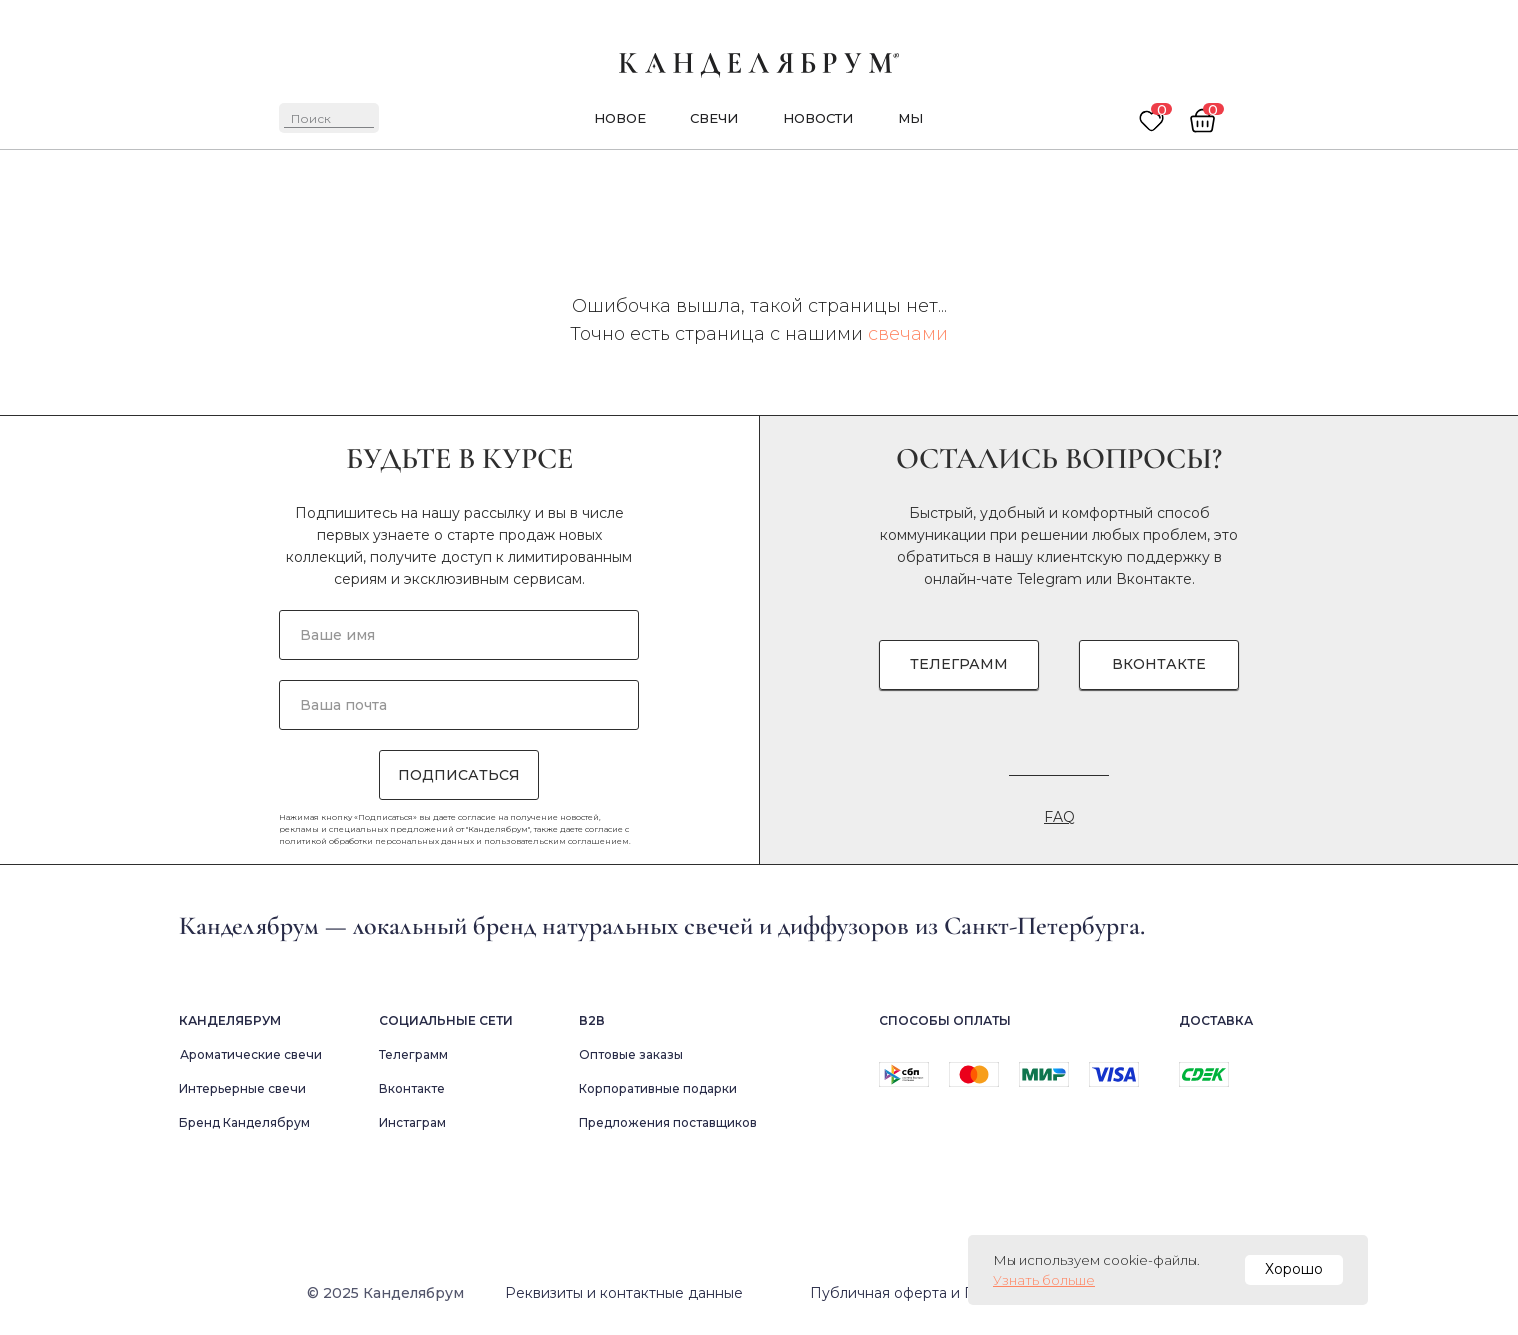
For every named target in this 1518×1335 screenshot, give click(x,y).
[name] (459, 635)
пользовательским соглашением (556, 841)
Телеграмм (413, 1054)
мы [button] (910, 118)
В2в (592, 1020)
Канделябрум (230, 1020)
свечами (908, 334)
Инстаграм (412, 1122)
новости (818, 118)
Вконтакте (1154, 579)
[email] (459, 705)
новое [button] (620, 118)
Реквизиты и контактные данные (624, 1293)
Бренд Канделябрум (244, 1122)
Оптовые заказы (631, 1054)
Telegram (1049, 579)
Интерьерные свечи (242, 1088)
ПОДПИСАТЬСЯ (459, 775)
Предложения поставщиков (668, 1122)
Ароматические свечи (251, 1054)
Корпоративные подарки (658, 1088)
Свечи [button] (714, 118)
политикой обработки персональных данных (376, 841)
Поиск (311, 118)
